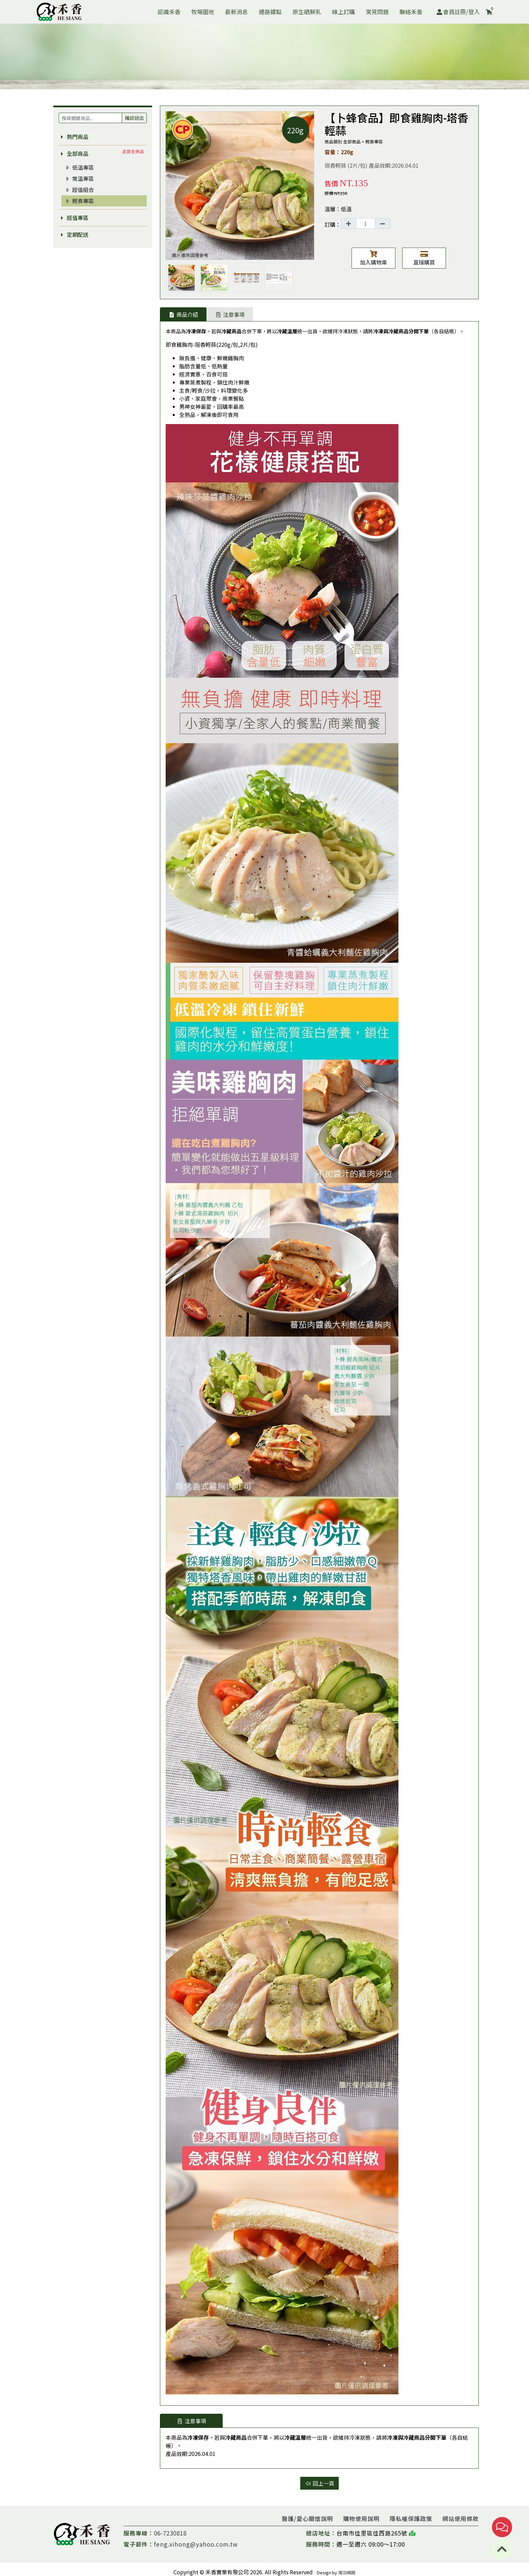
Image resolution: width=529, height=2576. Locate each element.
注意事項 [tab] (191, 2421)
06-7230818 (170, 2533)
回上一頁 (319, 2483)
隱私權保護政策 (411, 2518)
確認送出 (134, 117)
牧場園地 (202, 11)
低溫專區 (79, 167)
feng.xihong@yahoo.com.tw (196, 2544)
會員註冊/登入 (458, 11)
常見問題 (377, 11)
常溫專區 (79, 178)
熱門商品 (73, 137)
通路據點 (270, 11)
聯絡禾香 (410, 11)
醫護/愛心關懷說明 (307, 2518)
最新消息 (236, 11)
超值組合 (79, 190)
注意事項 (230, 314)
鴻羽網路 (347, 2572)
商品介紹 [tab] (183, 314)
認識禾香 (169, 11)
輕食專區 (79, 201)
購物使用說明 (361, 2518)
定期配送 (73, 234)
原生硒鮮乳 (307, 11)
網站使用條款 (460, 2518)
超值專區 (73, 218)
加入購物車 (373, 258)
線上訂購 (343, 11)
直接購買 (424, 258)
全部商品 (73, 153)
